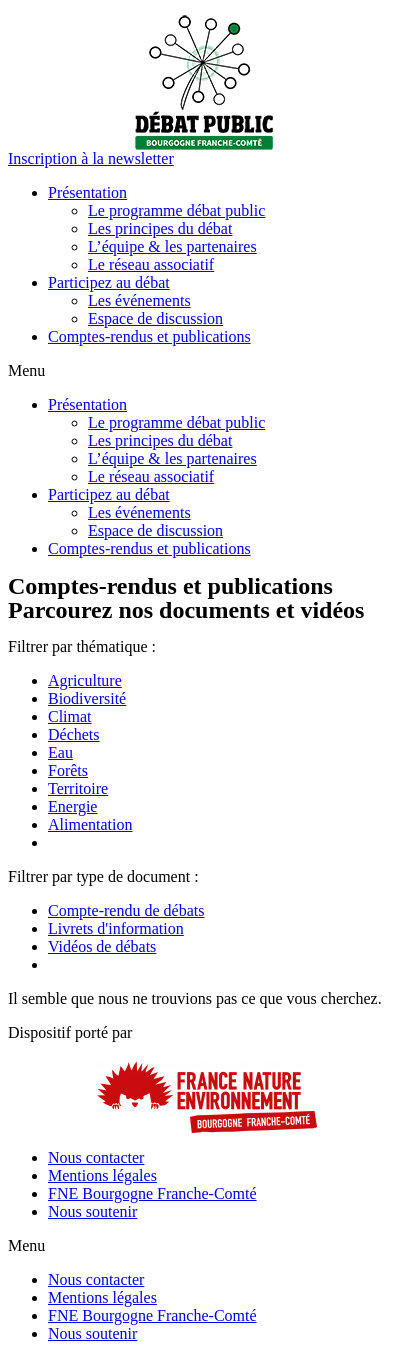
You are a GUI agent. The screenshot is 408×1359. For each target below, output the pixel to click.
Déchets (74, 734)
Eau (60, 752)
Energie (72, 806)
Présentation (87, 192)
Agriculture (85, 680)
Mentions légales (102, 1175)
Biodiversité (87, 698)
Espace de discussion (155, 318)
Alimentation (90, 824)
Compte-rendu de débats (126, 910)
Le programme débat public (176, 210)
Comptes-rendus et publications (149, 336)
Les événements (139, 300)
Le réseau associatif (151, 264)
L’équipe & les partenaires (172, 246)
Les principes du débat (160, 228)
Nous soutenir (92, 1211)
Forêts (68, 770)
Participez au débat (109, 282)
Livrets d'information (116, 928)
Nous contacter (96, 1157)
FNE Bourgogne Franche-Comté (152, 1193)
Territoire (78, 788)
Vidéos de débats (102, 946)
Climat (70, 716)
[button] (91, 158)
